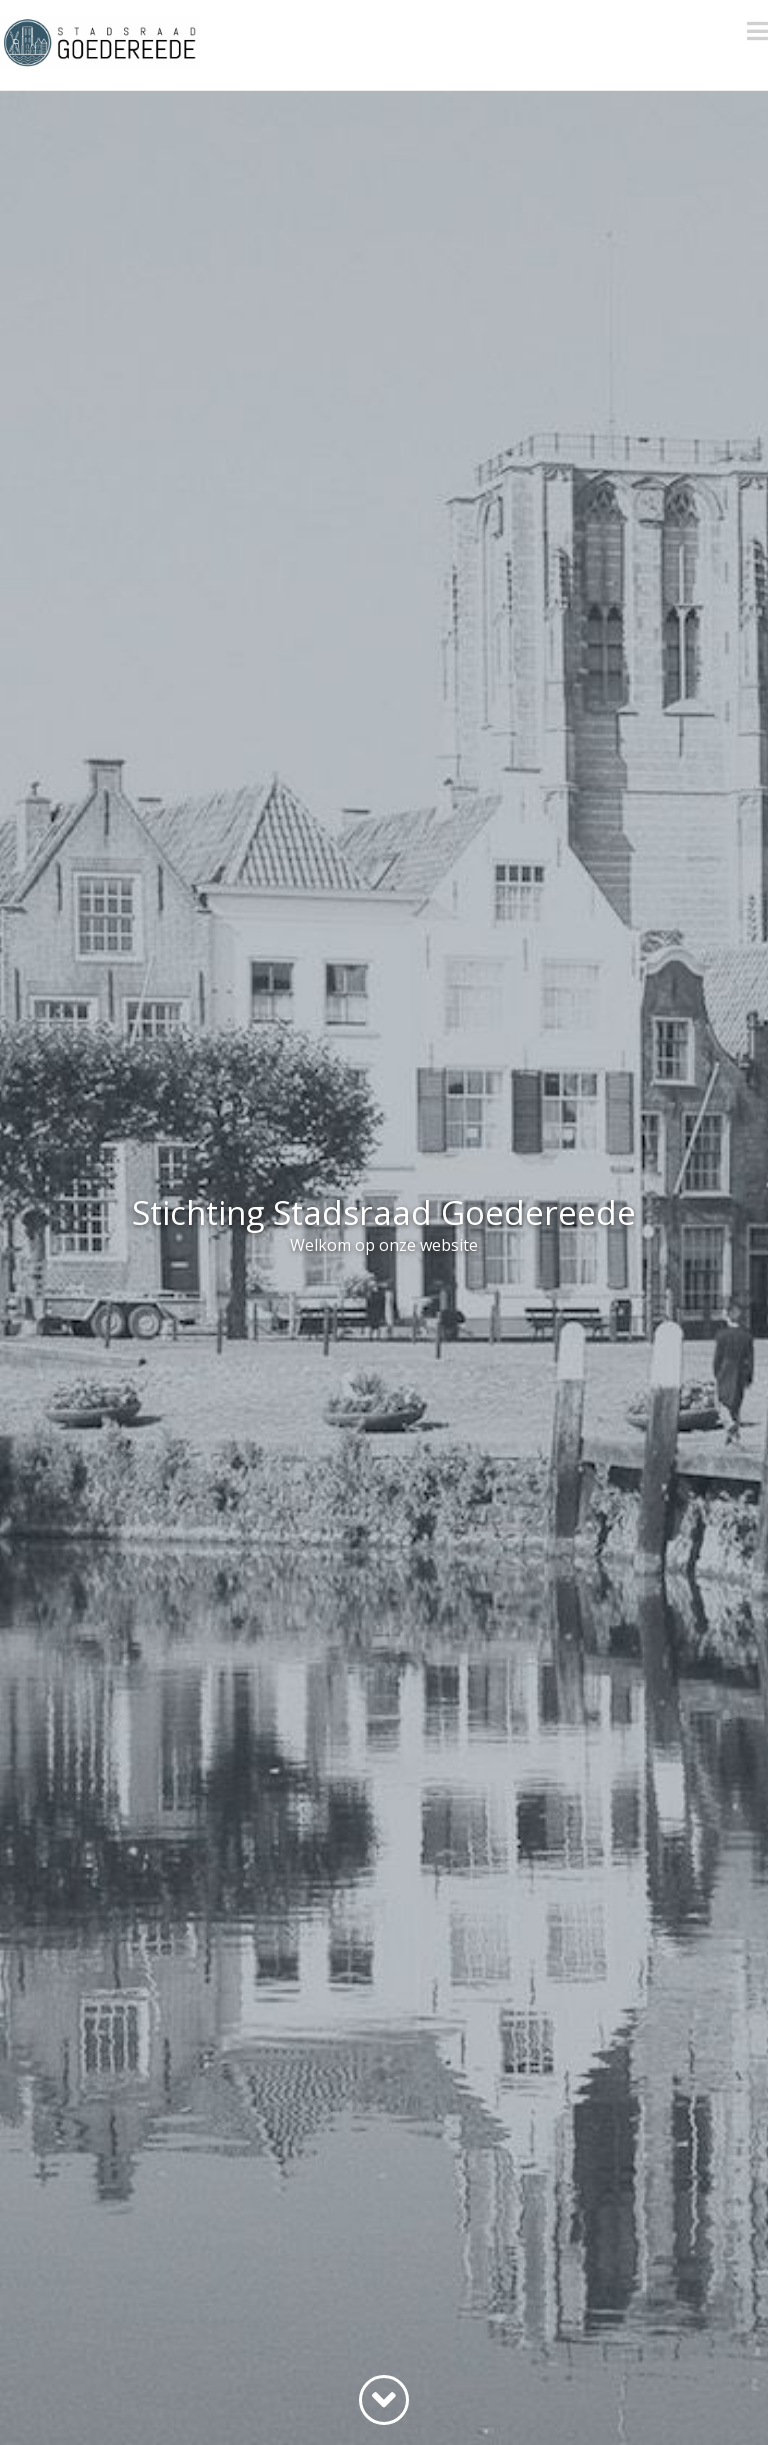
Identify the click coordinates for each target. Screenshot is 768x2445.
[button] (757, 31)
